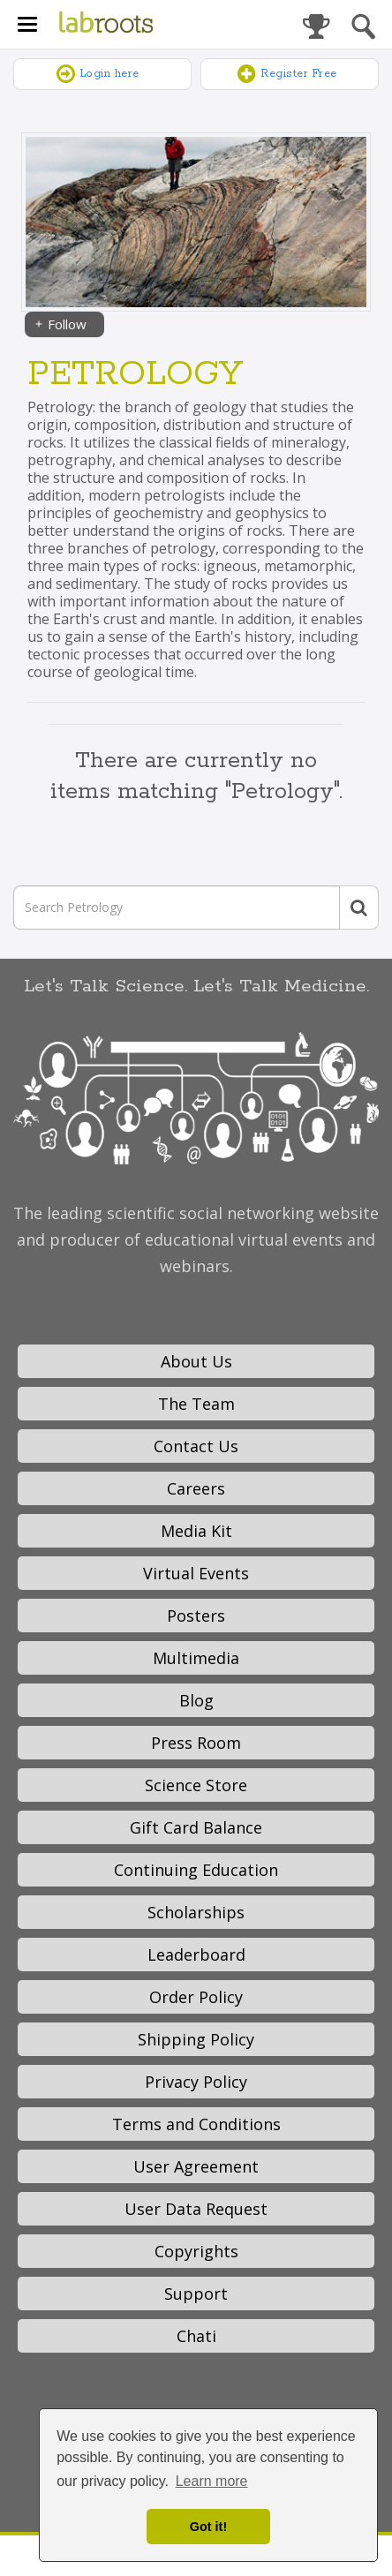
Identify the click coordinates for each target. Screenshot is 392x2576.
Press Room (196, 1742)
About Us (196, 1361)
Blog (196, 1700)
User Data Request (196, 2208)
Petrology (135, 374)
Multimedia (196, 1657)
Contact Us (196, 1446)
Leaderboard (196, 1954)
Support (196, 2293)
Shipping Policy (196, 2039)
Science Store (196, 1785)
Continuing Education (196, 1869)
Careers (196, 1488)
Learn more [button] (212, 2481)
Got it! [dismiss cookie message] (208, 2527)
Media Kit (196, 1530)
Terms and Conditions (196, 2124)
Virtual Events (196, 1573)
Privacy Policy (196, 2081)
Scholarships (196, 1912)
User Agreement (196, 2166)
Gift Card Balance (196, 1827)
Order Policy (196, 1996)
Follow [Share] (60, 324)
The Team (196, 1403)
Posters (196, 1615)
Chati (196, 2335)
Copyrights (196, 2251)
